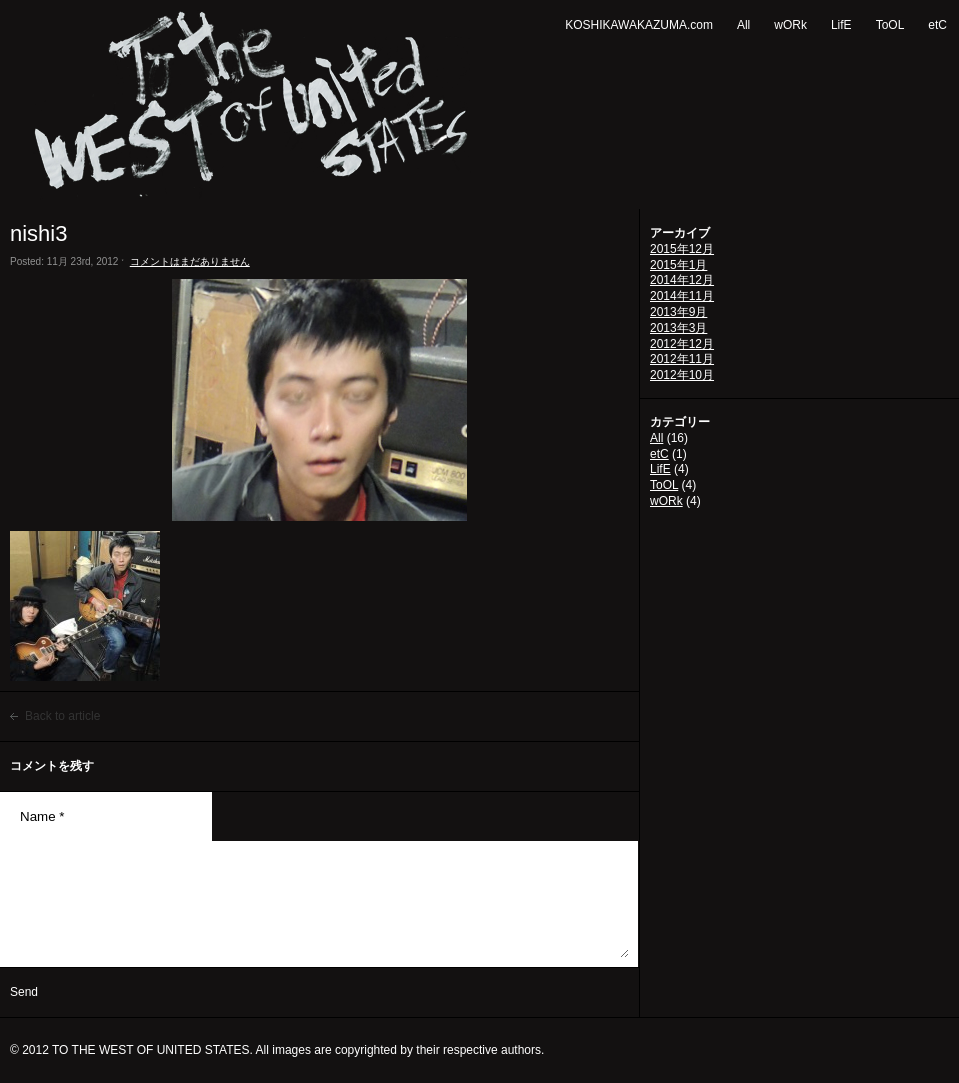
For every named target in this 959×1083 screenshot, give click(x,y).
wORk (790, 25)
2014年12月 (682, 280)
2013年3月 (678, 328)
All (743, 25)
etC (937, 25)
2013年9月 (678, 312)
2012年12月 (682, 344)
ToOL (890, 25)
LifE (841, 25)
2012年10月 (682, 375)
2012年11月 (682, 359)
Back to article (62, 716)
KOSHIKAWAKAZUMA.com (639, 25)
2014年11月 (682, 296)
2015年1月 (678, 265)
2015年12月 (682, 249)
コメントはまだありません (190, 261)
